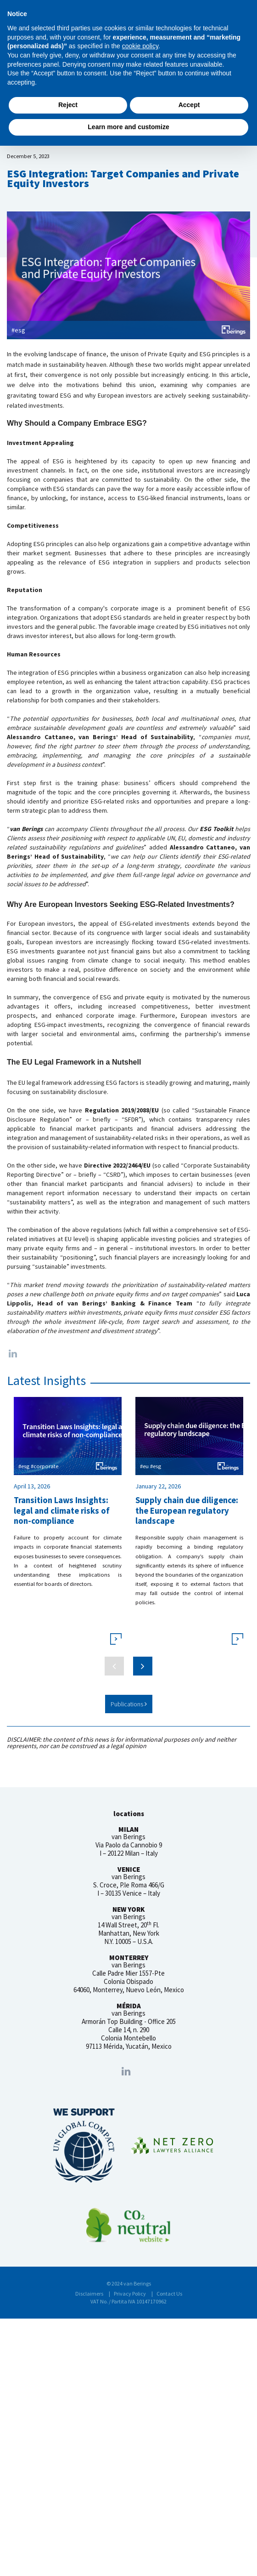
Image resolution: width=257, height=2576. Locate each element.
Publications (129, 1704)
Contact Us (169, 2293)
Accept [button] (189, 104)
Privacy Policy (130, 2293)
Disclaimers (89, 2293)
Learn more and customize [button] (128, 127)
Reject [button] (68, 104)
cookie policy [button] (140, 46)
